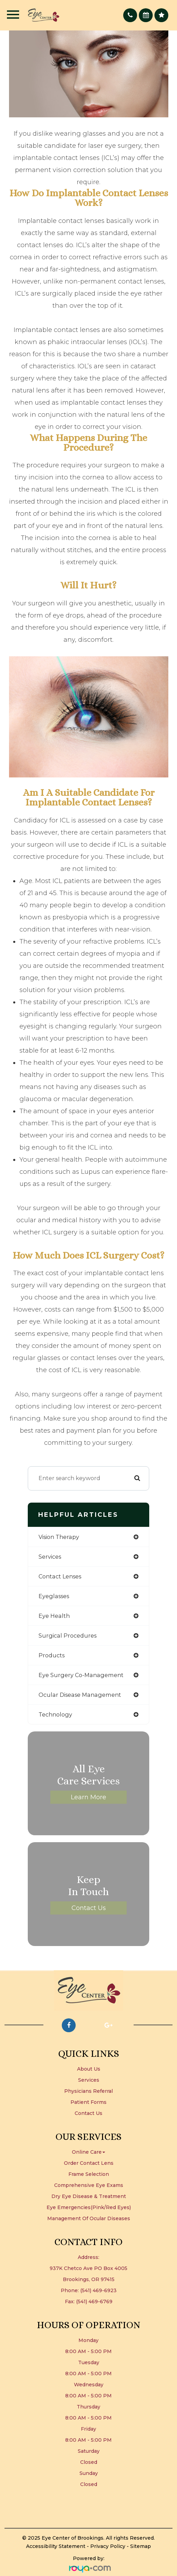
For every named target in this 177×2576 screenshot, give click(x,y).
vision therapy (59, 1536)
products (52, 1655)
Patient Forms (88, 2102)
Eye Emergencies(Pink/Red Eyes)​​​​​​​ (89, 2207)
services (50, 1556)
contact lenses (60, 1576)
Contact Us (88, 1908)
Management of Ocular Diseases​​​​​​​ (88, 2218)
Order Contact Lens (88, 2163)
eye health (54, 1615)
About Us (88, 2069)
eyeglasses (54, 1596)
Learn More (88, 1797)
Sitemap (140, 2546)
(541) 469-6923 (98, 2290)
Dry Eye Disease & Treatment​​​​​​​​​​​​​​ (88, 2196)
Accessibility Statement (55, 2546)
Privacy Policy (107, 2546)
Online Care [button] (88, 2152)
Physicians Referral (88, 2091)
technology (55, 1714)
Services (88, 2080)
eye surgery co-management (81, 1675)
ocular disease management (80, 1694)
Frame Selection (88, 2174)
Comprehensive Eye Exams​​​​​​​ (88, 2185)
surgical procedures (67, 1635)
